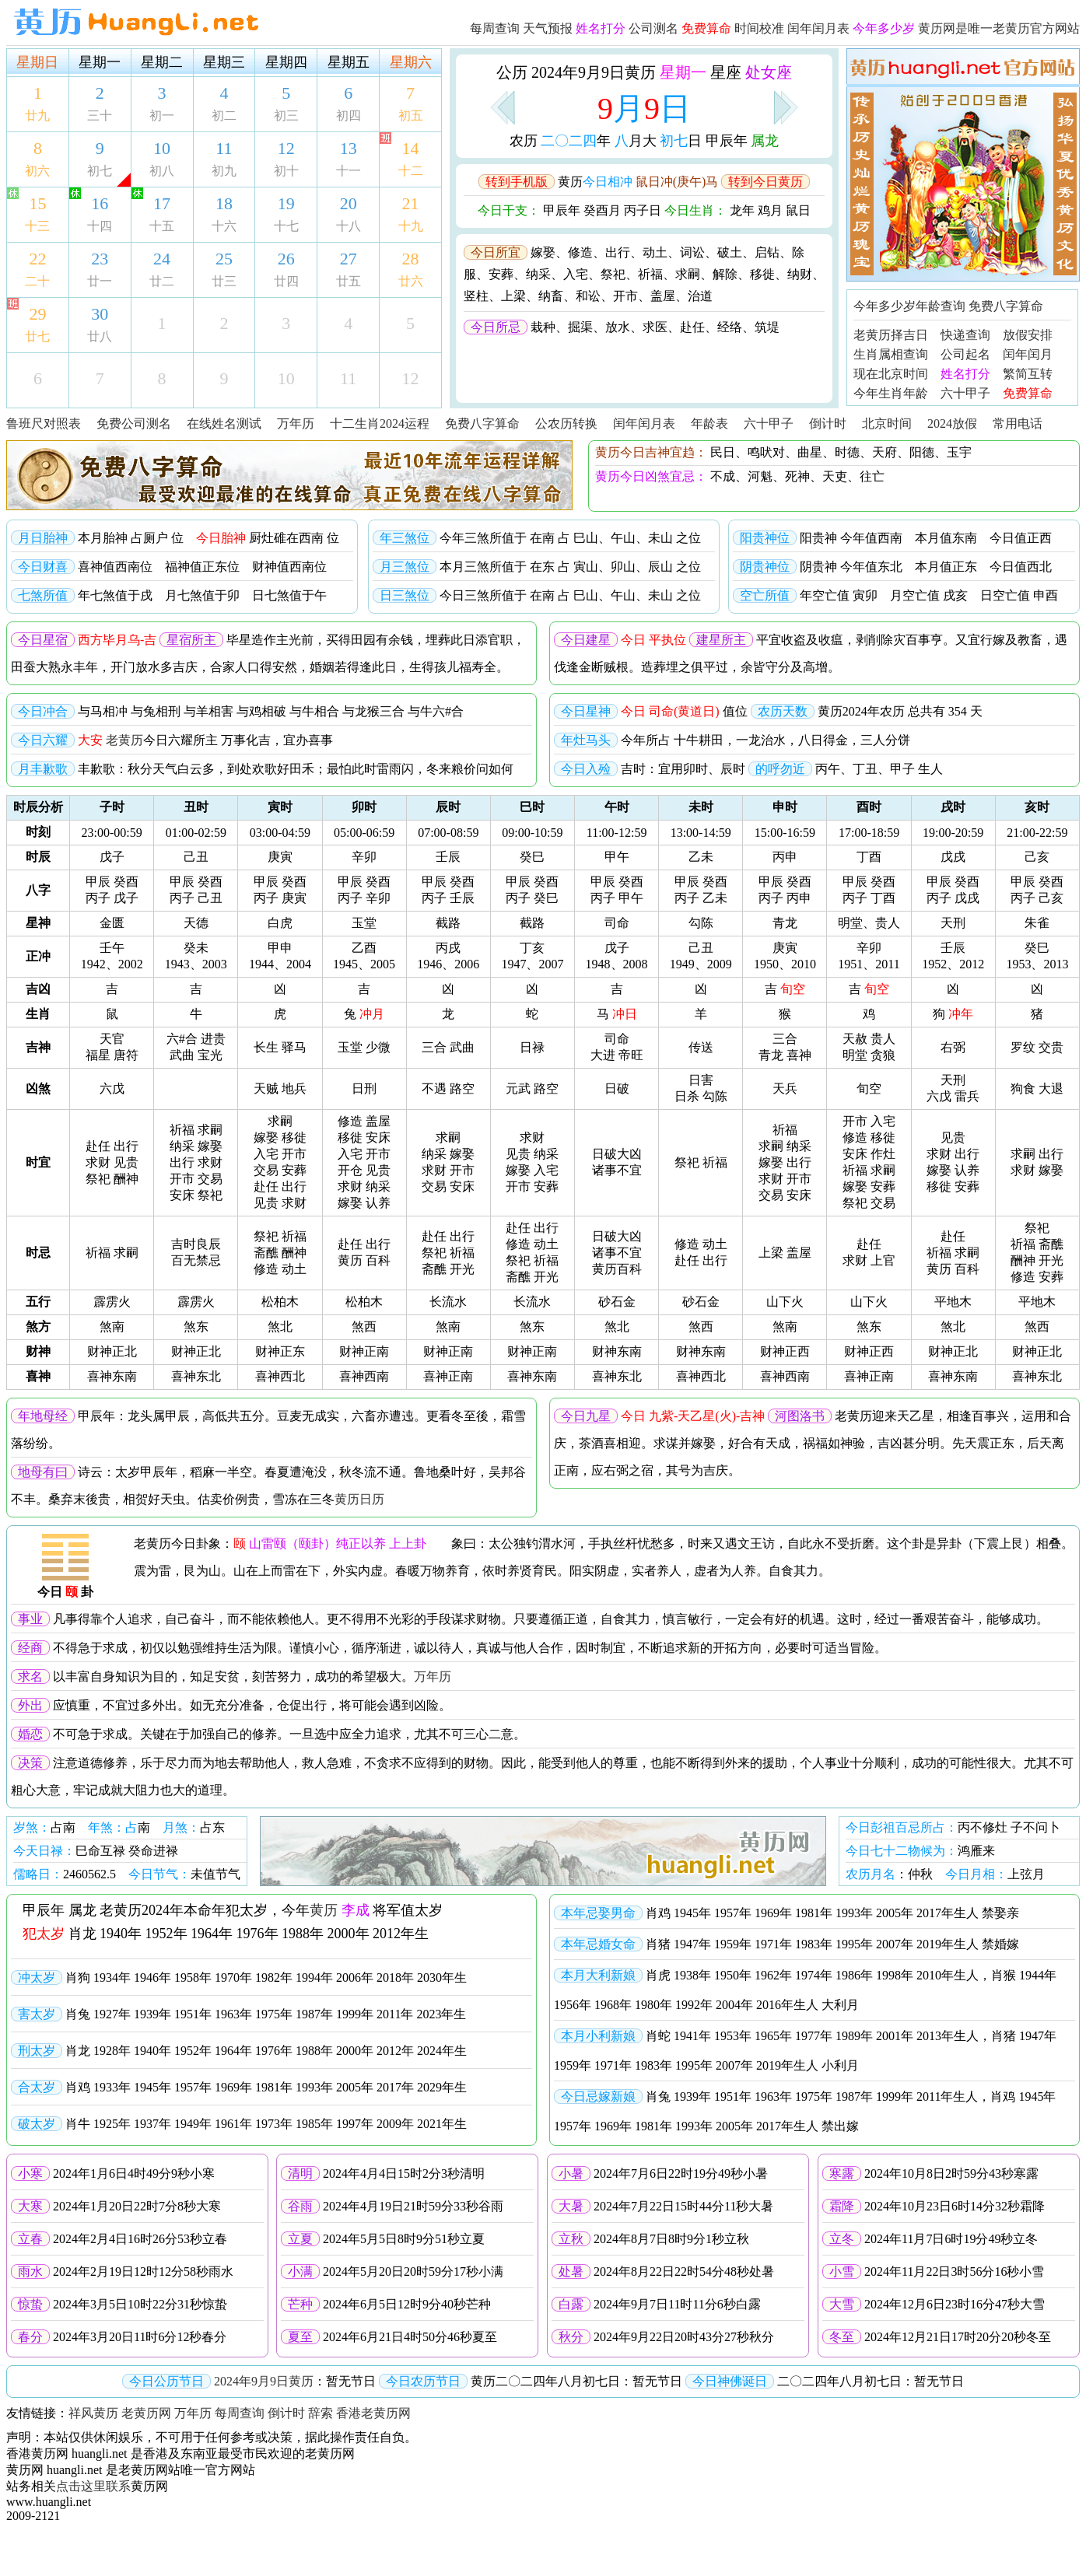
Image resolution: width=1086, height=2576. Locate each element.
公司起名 (965, 354)
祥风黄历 (93, 2413)
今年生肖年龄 (890, 393)
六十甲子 (965, 393)
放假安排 (1028, 334)
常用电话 (1017, 423)
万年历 (295, 423)
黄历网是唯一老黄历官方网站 (999, 28)
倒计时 (827, 423)
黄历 (324, 1910)
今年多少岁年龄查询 (909, 306)
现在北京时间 (890, 373)
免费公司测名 (133, 423)
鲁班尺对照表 (43, 423)
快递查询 (965, 334)
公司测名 (653, 28)
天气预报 (548, 28)
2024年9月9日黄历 (264, 2381)
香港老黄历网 (373, 2413)
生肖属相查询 (890, 354)
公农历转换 (566, 423)
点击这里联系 (93, 2486)
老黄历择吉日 (890, 334)
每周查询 (495, 28)
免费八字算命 (1006, 306)
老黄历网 (146, 2413)
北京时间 (887, 423)
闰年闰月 (1028, 354)
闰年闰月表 (818, 28)
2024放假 (952, 423)
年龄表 (709, 423)
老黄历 (124, 740)
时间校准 (759, 28)
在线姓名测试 (224, 423)
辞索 (320, 2413)
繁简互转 (1028, 373)
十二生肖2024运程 (379, 423)
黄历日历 (359, 1499)
